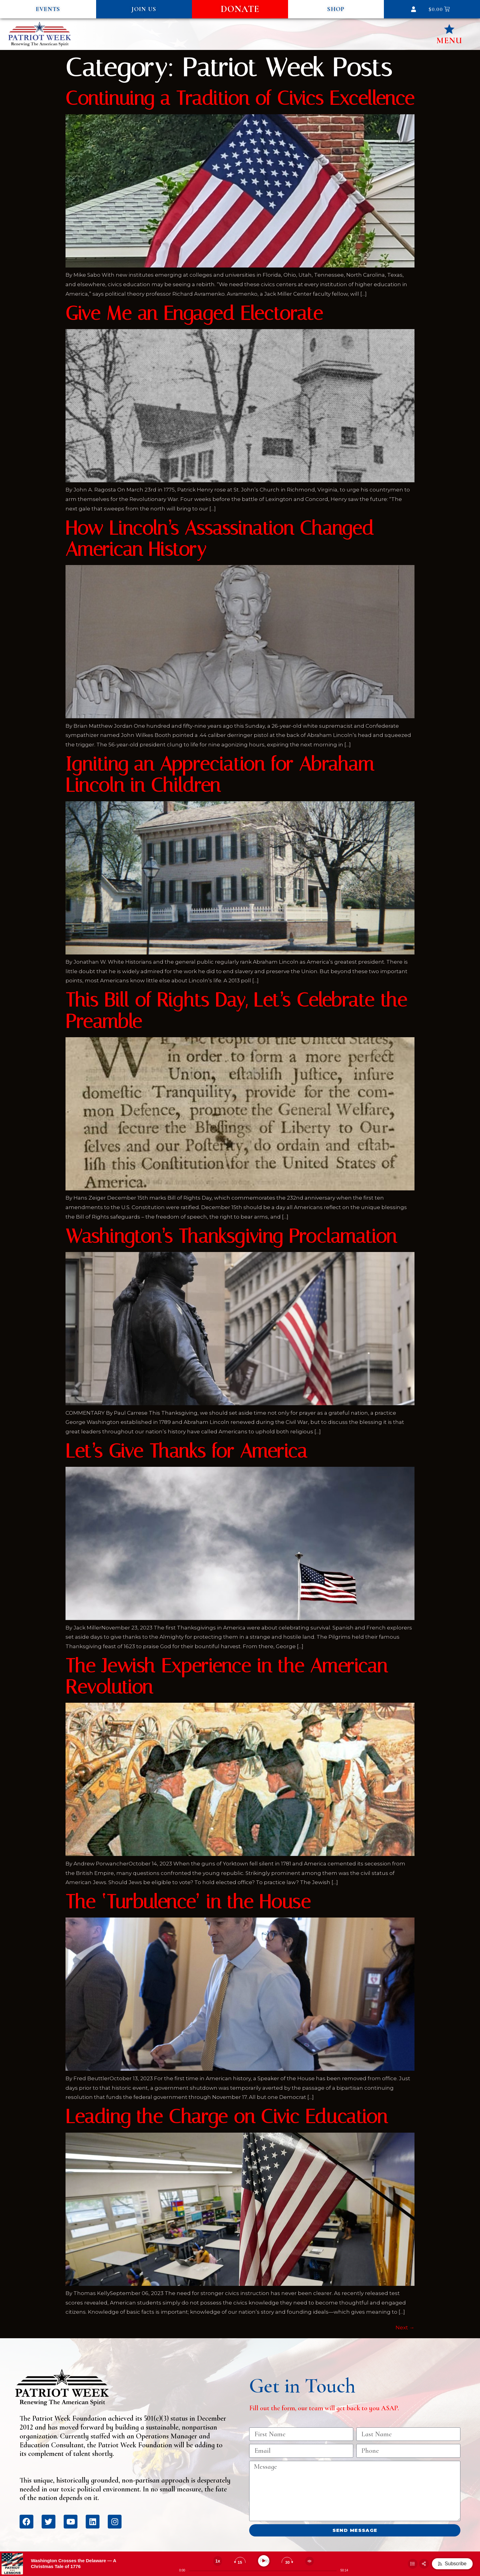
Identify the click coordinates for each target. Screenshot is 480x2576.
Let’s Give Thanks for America (186, 1451)
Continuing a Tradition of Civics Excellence (240, 98)
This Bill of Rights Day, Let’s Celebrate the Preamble (236, 1011)
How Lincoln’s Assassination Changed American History (220, 539)
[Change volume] (309, 2561)
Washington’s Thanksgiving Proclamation (231, 1236)
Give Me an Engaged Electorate (194, 313)
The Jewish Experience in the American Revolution (226, 1676)
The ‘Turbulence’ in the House (188, 1902)
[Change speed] (217, 2561)
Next (405, 2327)
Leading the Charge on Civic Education (226, 2116)
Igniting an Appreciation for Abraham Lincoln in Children (220, 775)
